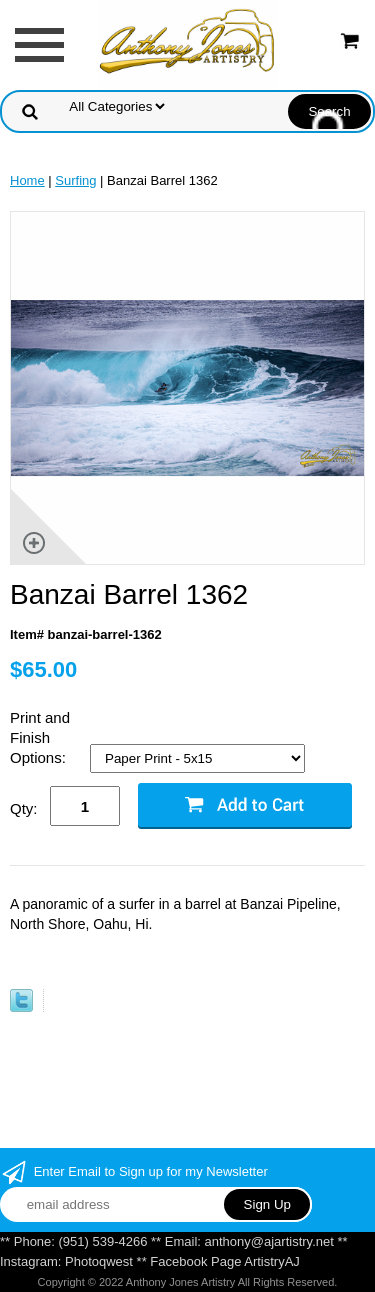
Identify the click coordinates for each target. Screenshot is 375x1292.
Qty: (24, 808)
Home (27, 180)
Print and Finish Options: (40, 737)
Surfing (75, 180)
